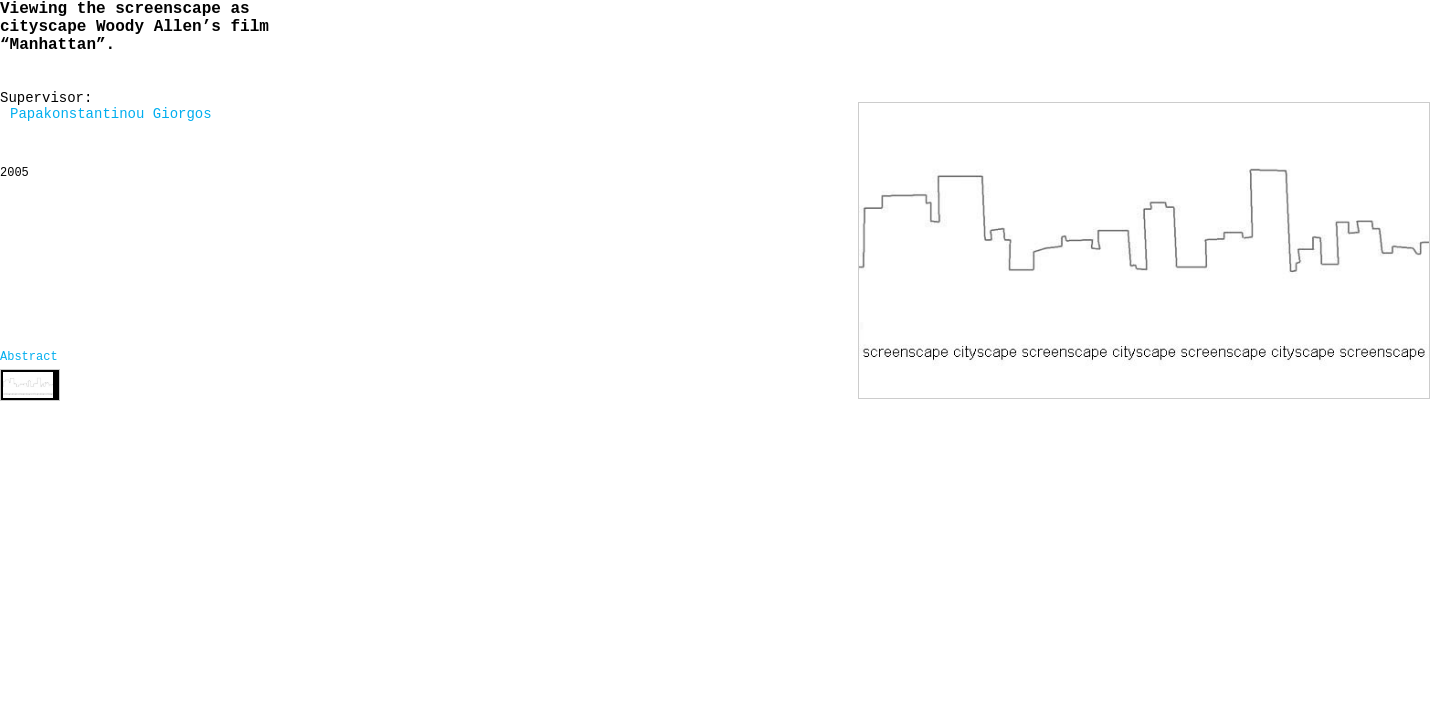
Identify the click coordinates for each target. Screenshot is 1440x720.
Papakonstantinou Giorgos (111, 114)
